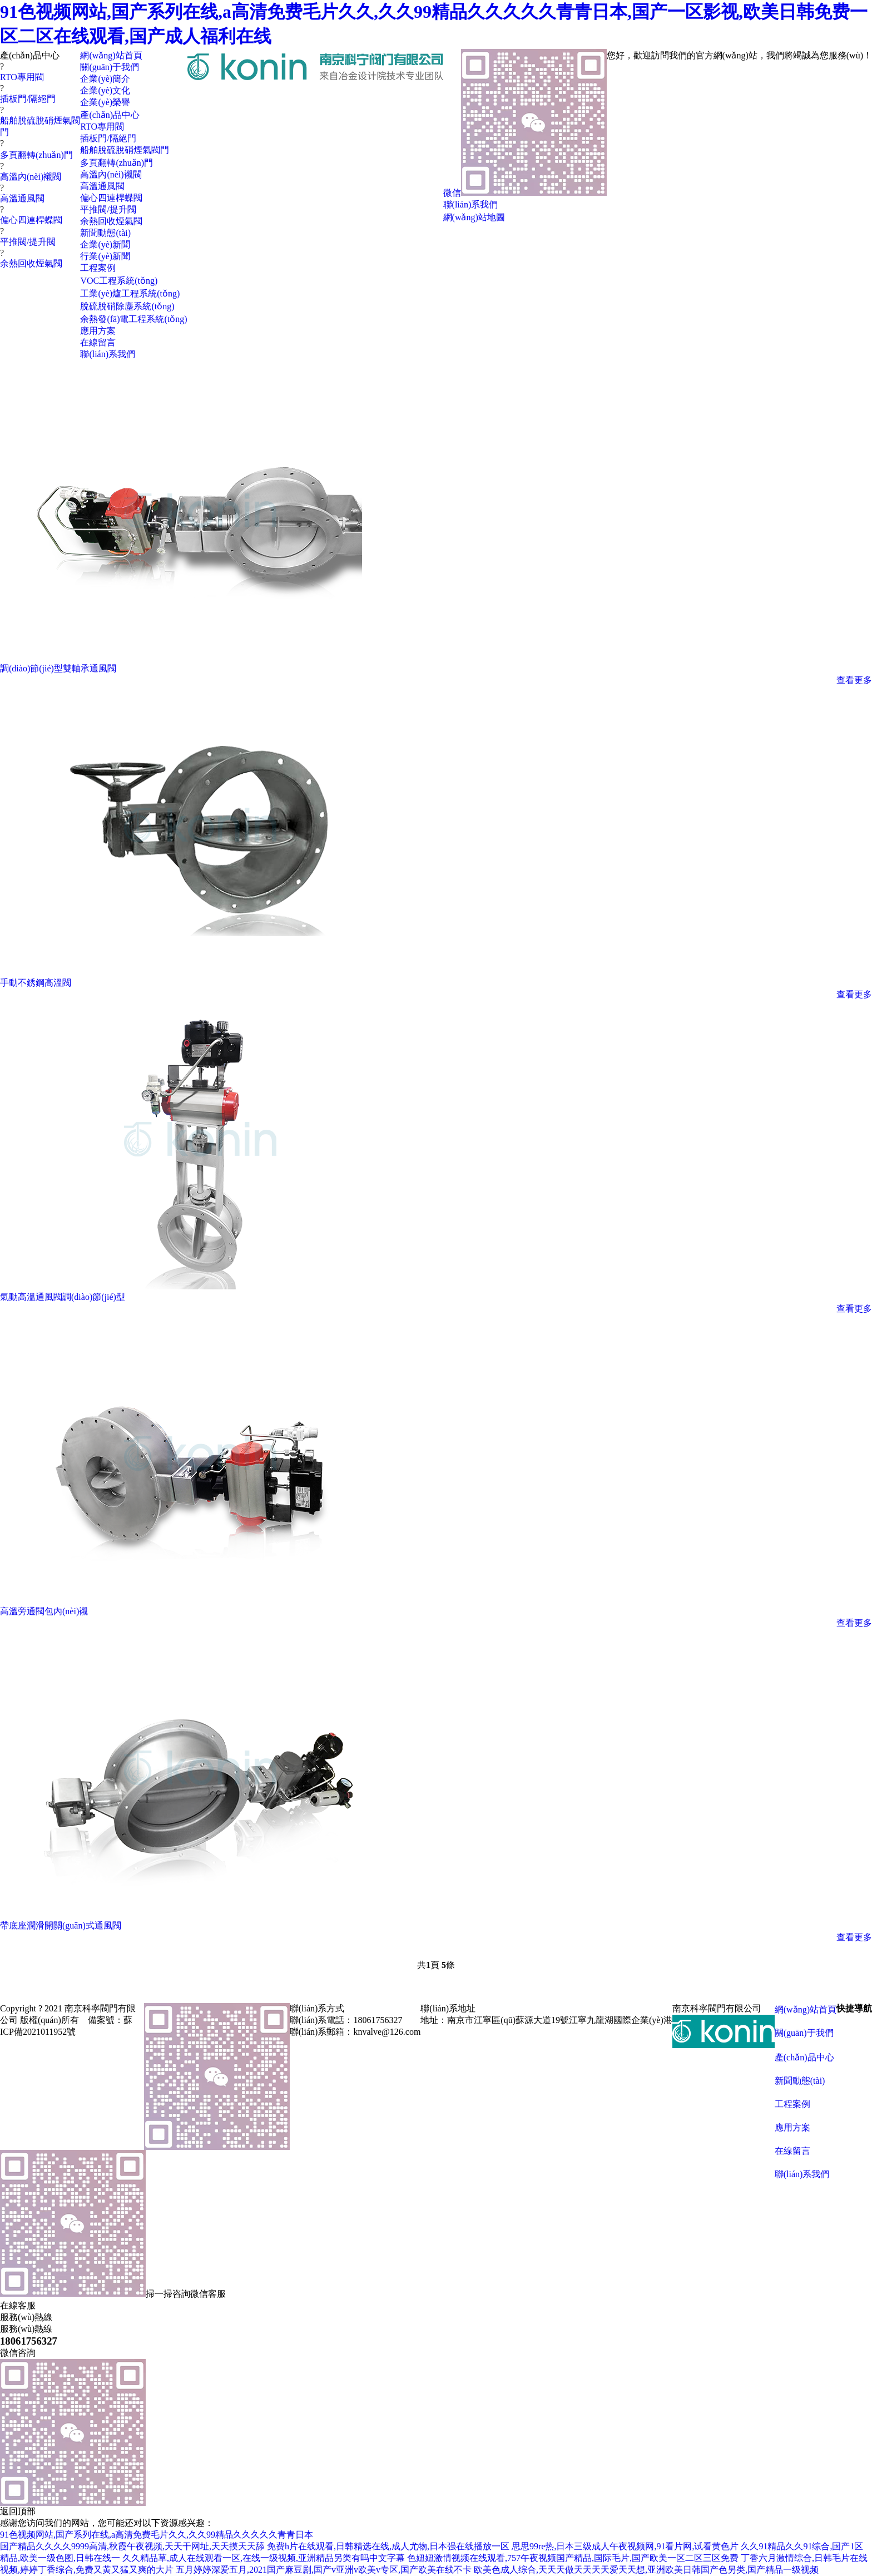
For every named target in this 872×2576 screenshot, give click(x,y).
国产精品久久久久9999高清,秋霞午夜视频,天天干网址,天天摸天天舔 (132, 2546)
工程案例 (792, 2104)
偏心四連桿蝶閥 (31, 220)
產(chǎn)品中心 (804, 2057)
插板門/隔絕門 (28, 98)
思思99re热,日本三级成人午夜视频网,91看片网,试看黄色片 (625, 2546)
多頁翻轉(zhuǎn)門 (36, 155)
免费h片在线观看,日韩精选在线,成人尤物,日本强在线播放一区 (388, 2546)
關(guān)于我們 (804, 2033)
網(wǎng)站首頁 (805, 2009)
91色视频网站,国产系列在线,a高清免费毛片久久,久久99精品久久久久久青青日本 (156, 2534)
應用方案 (792, 2127)
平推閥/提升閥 (28, 241)
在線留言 (792, 2150)
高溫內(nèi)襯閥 (30, 176)
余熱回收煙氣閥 (31, 263)
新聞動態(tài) (800, 2080)
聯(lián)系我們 (802, 2174)
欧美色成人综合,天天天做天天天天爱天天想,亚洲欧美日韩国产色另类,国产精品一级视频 (646, 2569)
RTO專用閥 (22, 77)
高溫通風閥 (22, 198)
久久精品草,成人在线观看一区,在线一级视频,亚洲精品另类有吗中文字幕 (263, 2558)
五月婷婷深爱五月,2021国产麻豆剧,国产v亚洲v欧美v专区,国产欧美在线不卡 (324, 2569)
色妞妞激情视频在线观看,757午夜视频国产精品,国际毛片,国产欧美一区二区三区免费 (573, 2558)
